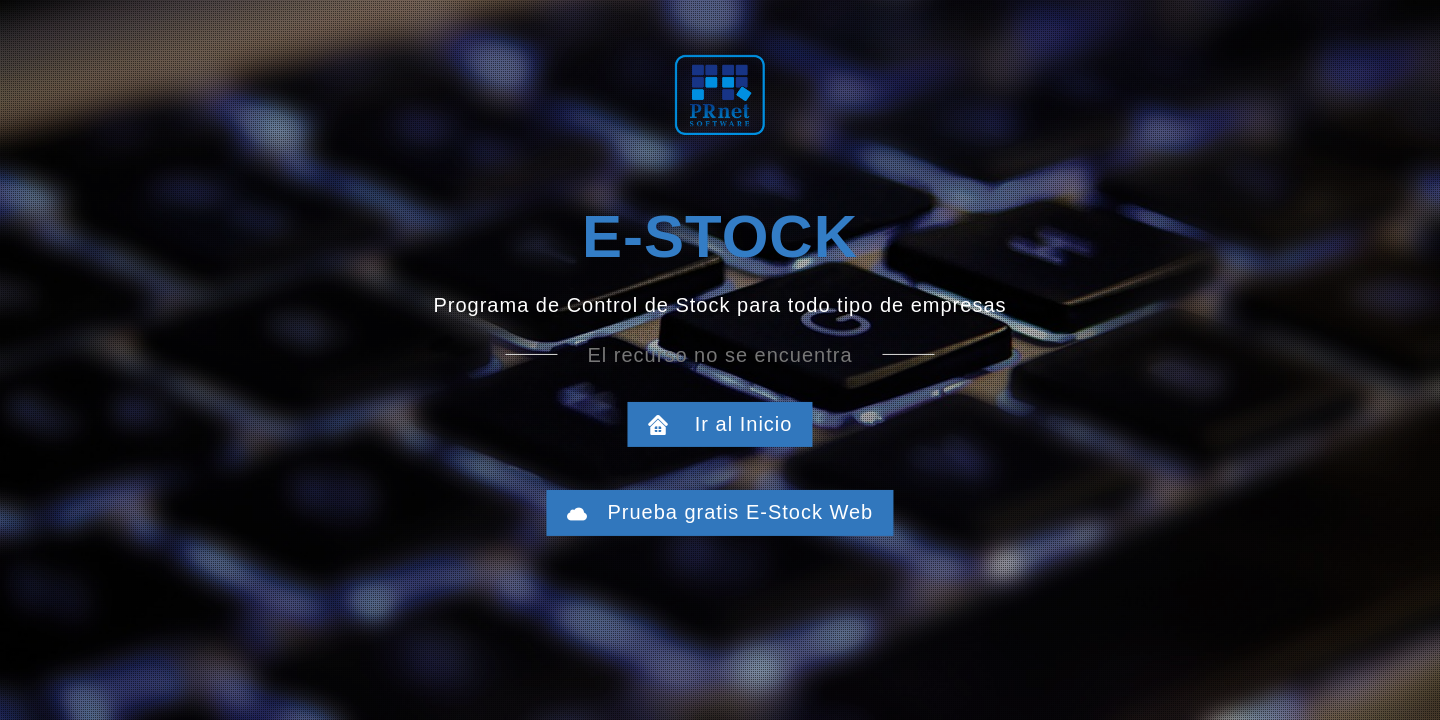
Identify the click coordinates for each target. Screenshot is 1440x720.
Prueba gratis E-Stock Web (731, 512)
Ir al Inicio (731, 424)
